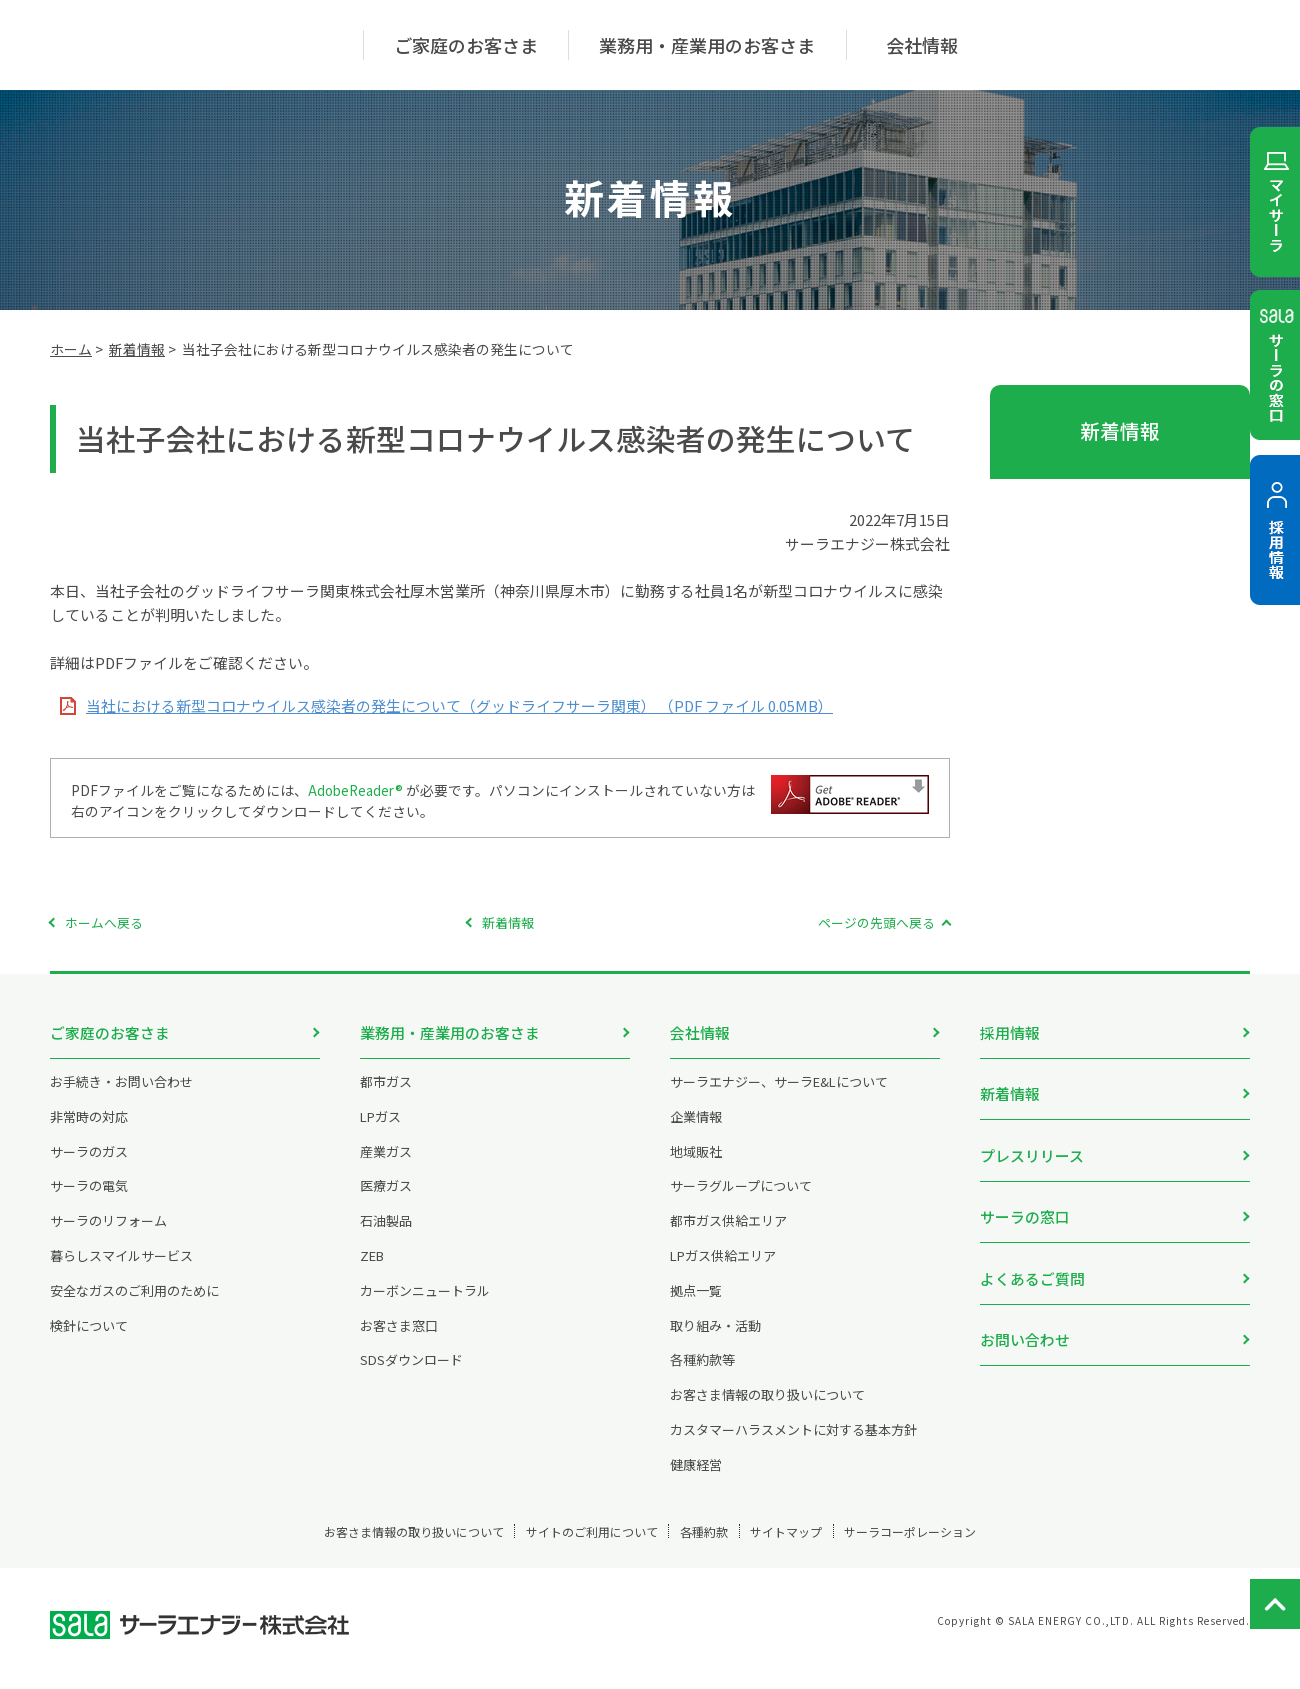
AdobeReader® (356, 790)
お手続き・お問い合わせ (121, 1095)
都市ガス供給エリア (728, 1235)
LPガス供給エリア (723, 1269)
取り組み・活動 (715, 1339)
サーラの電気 (89, 1200)
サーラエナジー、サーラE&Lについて (779, 1095)
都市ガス (386, 1095)
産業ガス (386, 1165)
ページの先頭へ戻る (876, 922)
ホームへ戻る (104, 922)
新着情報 (137, 349)
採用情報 (1010, 1032)
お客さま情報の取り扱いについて (767, 1409)
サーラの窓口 (1025, 1196)
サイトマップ (823, 1545)
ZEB (372, 1269)
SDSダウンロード (411, 1374)
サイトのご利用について (562, 1545)
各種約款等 (702, 1374)
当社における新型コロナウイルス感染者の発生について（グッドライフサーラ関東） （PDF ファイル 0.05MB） (459, 705)
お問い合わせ (1025, 1306)
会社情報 (700, 1032)
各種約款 (709, 1545)
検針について (89, 1339)
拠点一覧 (696, 1304)
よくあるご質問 (1032, 1251)
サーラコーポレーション (982, 1545)
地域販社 (696, 1165)
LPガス (380, 1130)
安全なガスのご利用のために (134, 1304)
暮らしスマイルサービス (121, 1269)
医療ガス (386, 1200)
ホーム (71, 349)
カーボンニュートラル (425, 1304)
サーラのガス (89, 1165)
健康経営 (696, 1478)
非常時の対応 (89, 1130)
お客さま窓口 (399, 1339)
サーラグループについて (741, 1200)
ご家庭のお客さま (110, 1032)
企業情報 (696, 1130)
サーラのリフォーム (108, 1235)
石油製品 (386, 1235)
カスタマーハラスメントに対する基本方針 (793, 1443)
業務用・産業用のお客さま (450, 1032)
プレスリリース (1032, 1141)
